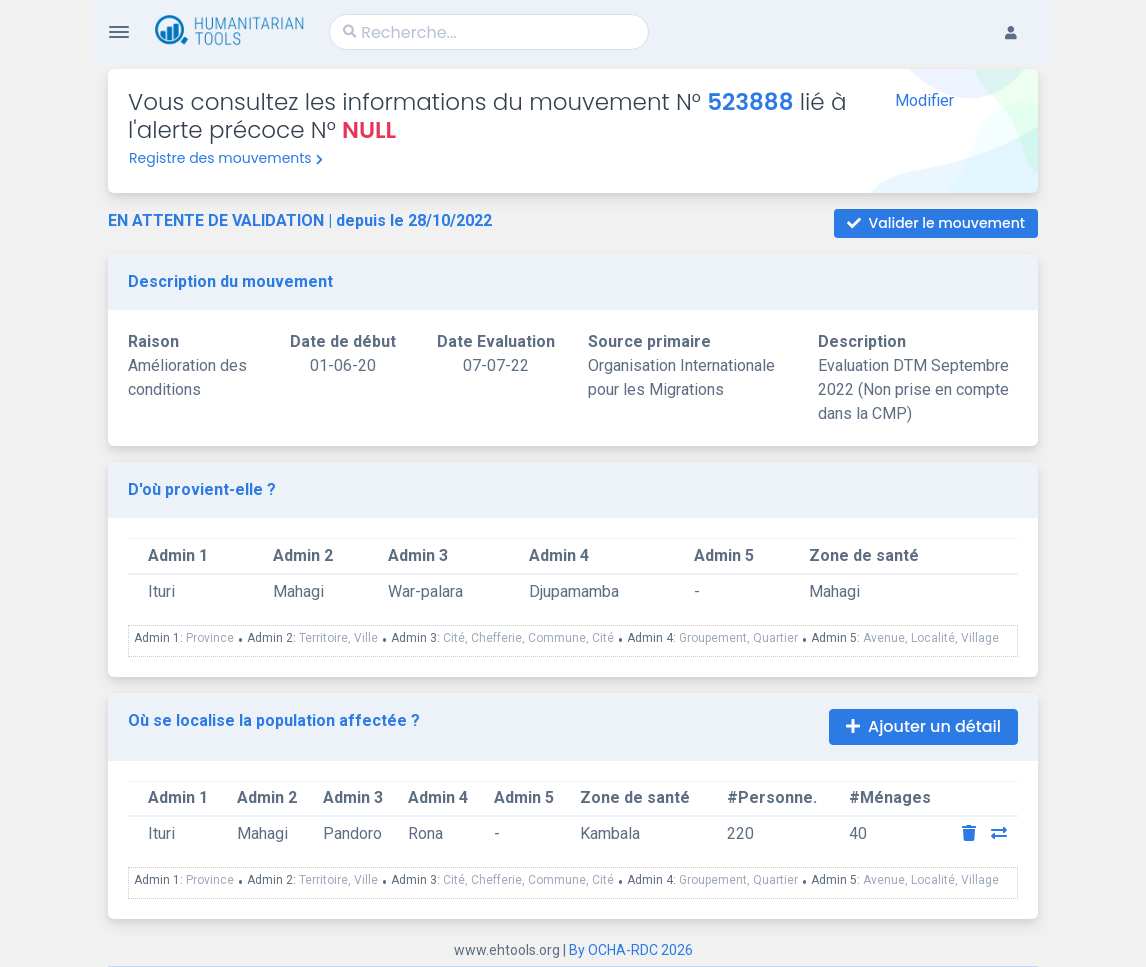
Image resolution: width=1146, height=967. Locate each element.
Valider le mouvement (936, 223)
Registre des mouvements (226, 158)
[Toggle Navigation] (119, 32)
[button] (1021, 16)
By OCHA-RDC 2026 (631, 950)
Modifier (924, 100)
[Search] (489, 32)
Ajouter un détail (923, 726)
